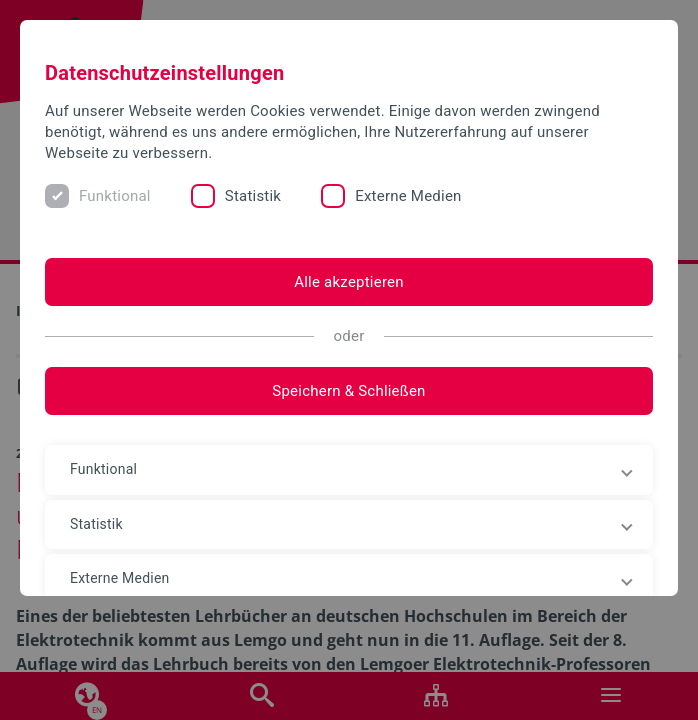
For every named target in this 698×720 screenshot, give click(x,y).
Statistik (253, 196)
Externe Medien (408, 196)
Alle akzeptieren (349, 282)
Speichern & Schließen (348, 391)
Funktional (115, 196)
